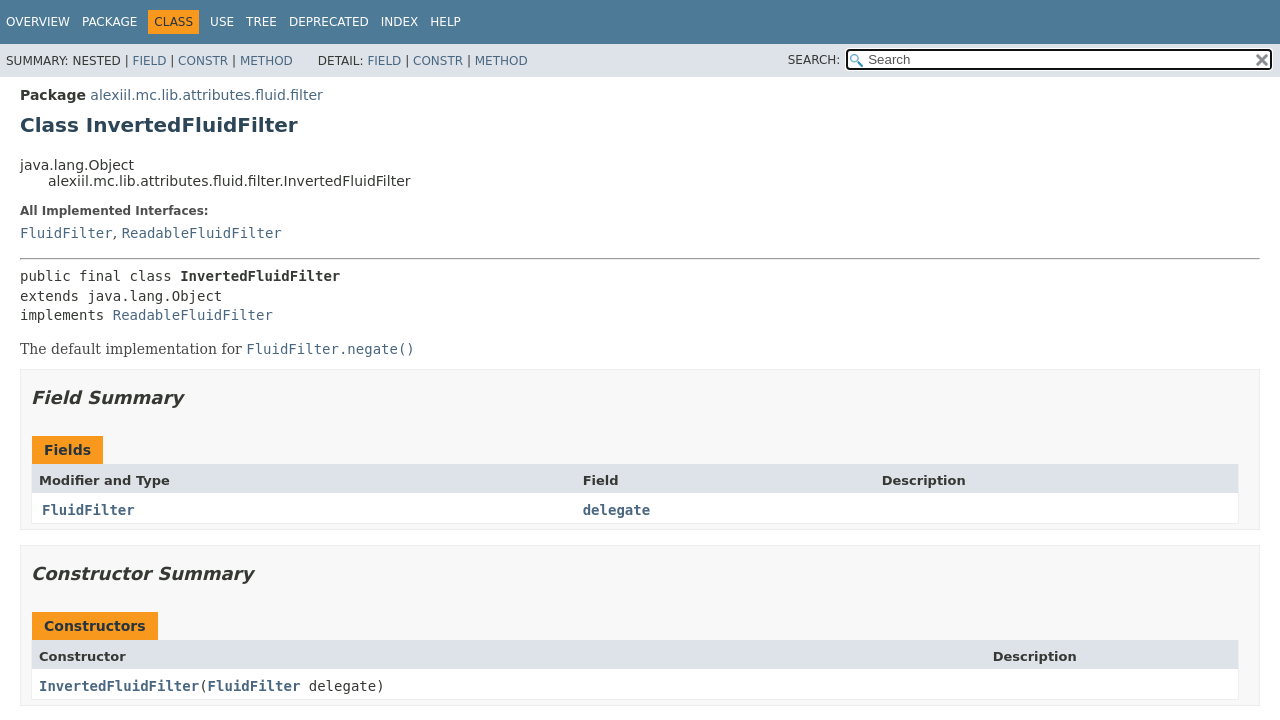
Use (222, 22)
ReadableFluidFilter (202, 233)
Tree (261, 22)
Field (149, 61)
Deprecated (329, 22)
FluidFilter (66, 233)
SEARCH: (814, 60)
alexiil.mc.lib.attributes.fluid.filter (206, 95)
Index (400, 22)
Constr (203, 61)
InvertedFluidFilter (119, 686)
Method (266, 61)
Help (445, 22)
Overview (38, 22)
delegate (616, 510)
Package (109, 22)
